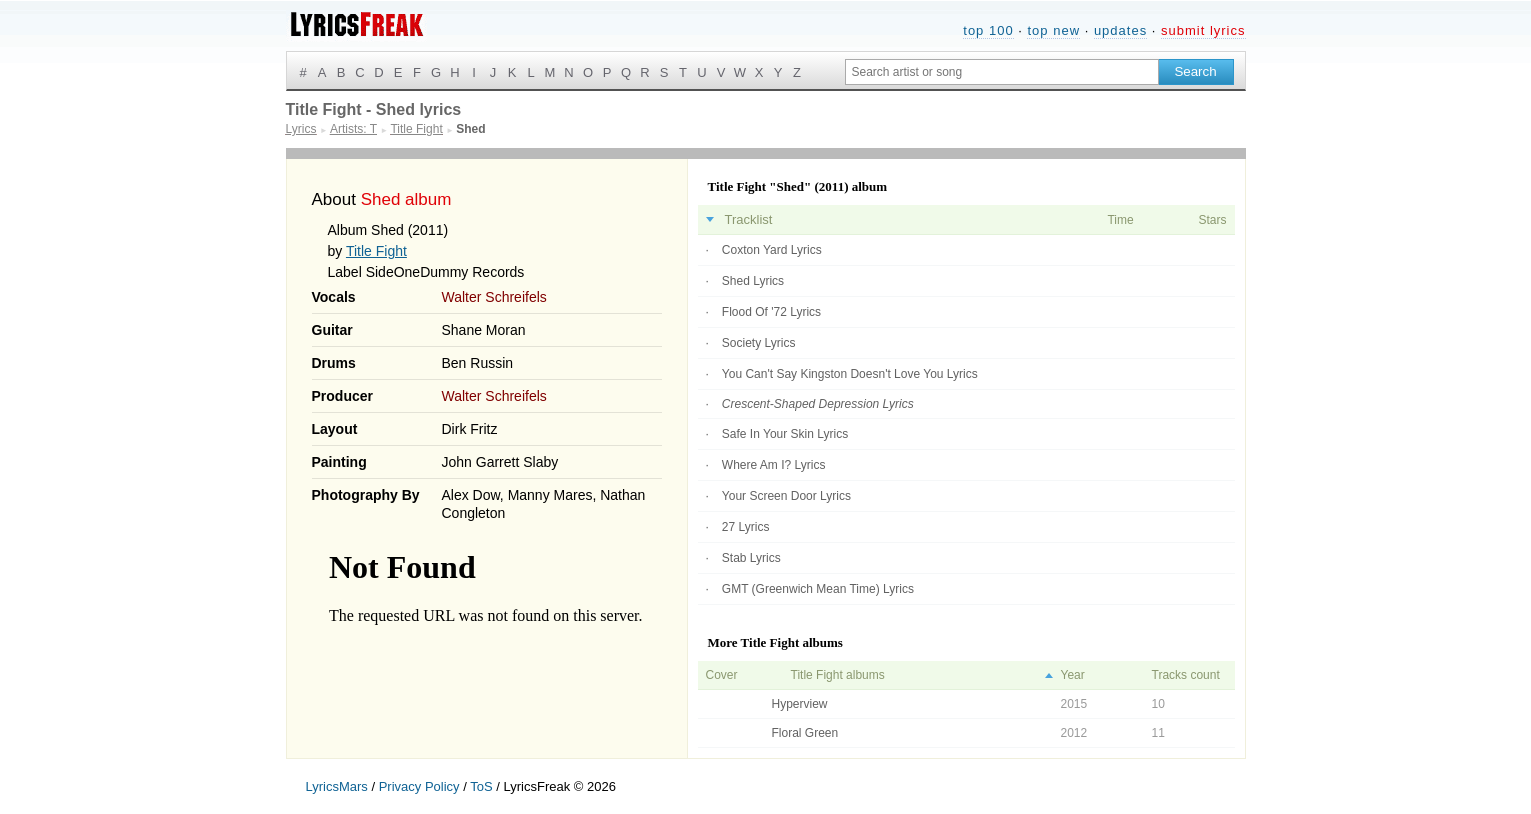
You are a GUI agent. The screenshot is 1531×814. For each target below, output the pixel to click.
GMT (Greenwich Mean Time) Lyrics (818, 589)
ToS (481, 786)
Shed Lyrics (753, 281)
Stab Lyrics (751, 558)
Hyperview (800, 704)
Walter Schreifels (494, 297)
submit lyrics (1203, 30)
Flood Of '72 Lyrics (771, 312)
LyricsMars (337, 786)
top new (1053, 30)
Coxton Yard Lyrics (772, 250)
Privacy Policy (419, 786)
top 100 (988, 30)
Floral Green (805, 733)
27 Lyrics (746, 527)
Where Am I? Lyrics (774, 465)
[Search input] (1002, 72)
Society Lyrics (759, 343)
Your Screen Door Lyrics (786, 496)
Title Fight (376, 251)
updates (1120, 30)
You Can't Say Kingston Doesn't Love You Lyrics (850, 374)
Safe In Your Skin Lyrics (785, 434)
